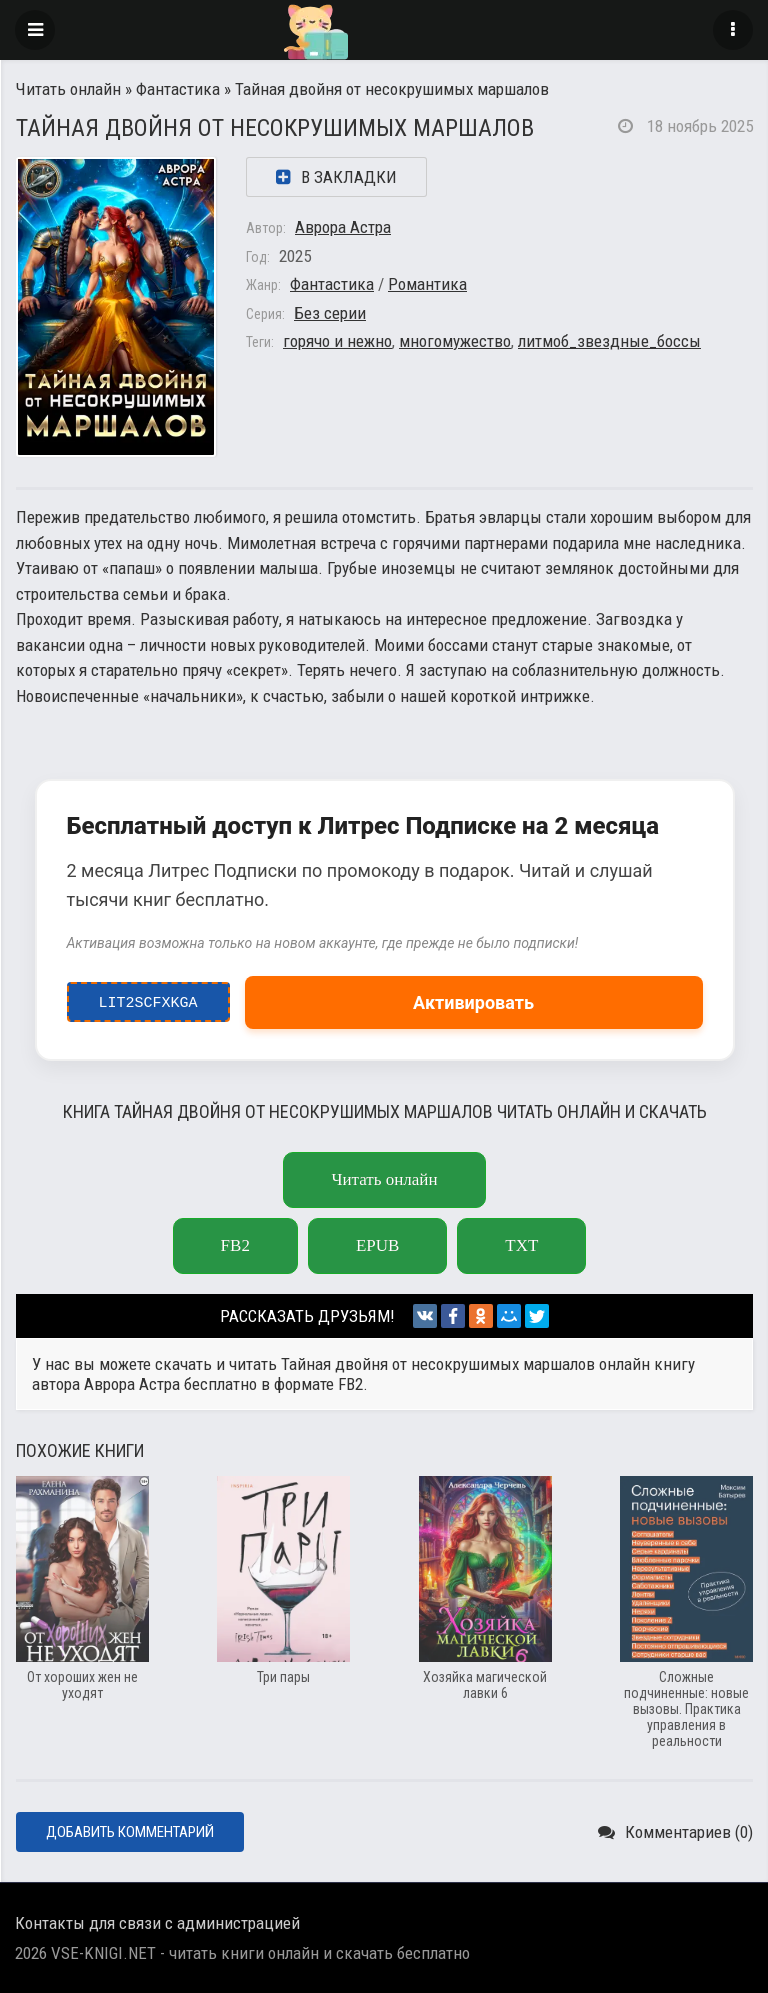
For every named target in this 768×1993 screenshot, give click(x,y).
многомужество (455, 341)
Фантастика (178, 89)
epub (377, 1245)
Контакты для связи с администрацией (157, 1923)
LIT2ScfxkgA (148, 998)
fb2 (235, 1245)
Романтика (427, 284)
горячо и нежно (337, 341)
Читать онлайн (68, 89)
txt (521, 1245)
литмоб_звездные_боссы (609, 341)
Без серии (330, 313)
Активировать (473, 1002)
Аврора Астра (343, 227)
